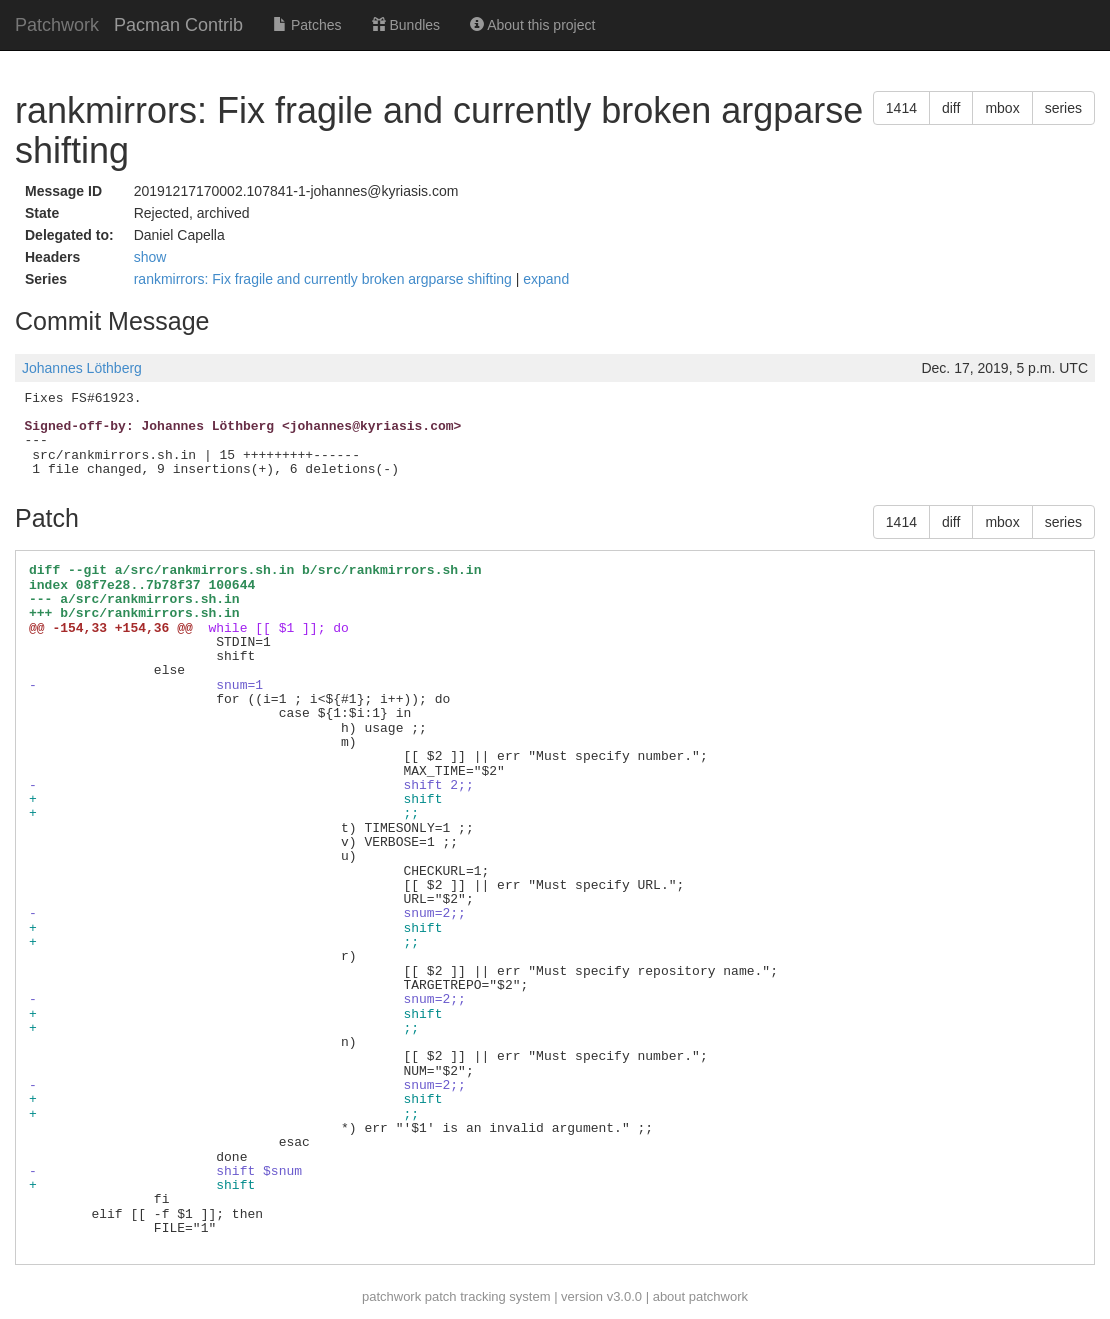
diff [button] (951, 108)
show (150, 257)
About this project (532, 25)
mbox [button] (1002, 108)
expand (546, 279)
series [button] (1063, 108)
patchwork (391, 1296)
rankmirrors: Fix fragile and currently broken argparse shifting (325, 279)
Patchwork (57, 25)
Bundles (406, 25)
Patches (307, 25)
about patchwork (700, 1296)
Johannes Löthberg (82, 368)
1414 (901, 108)
